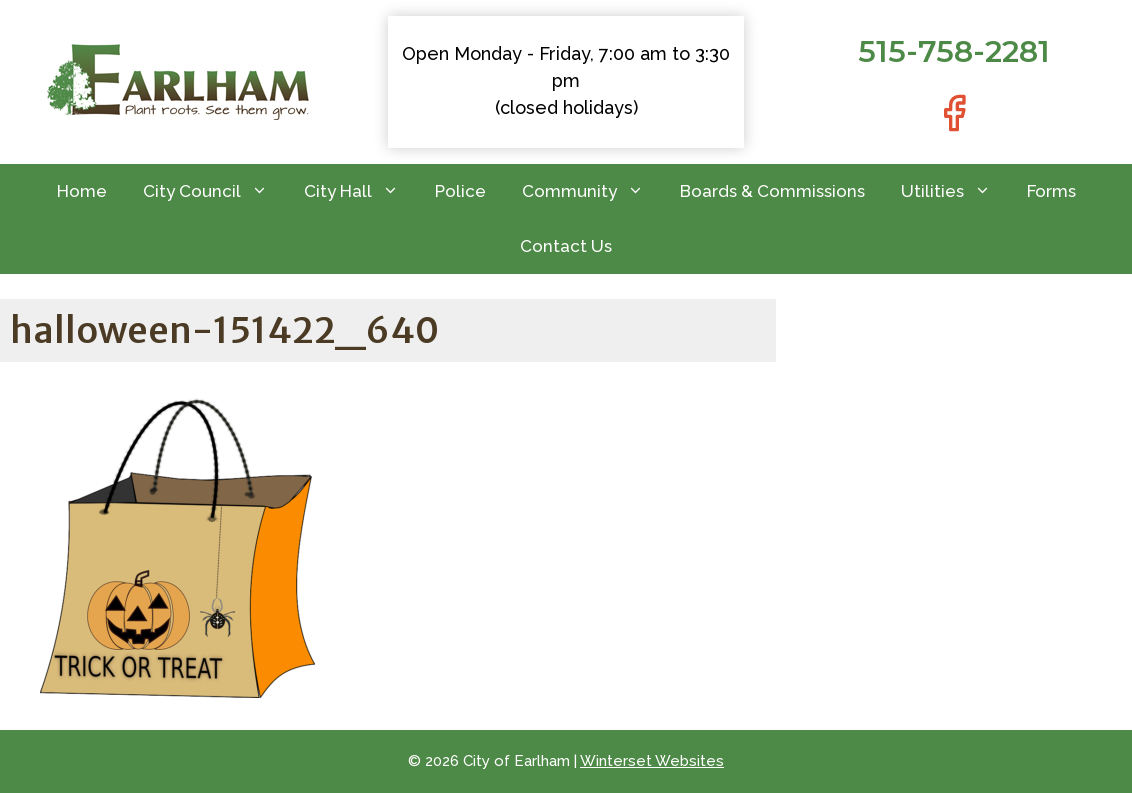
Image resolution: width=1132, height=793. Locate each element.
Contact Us (566, 246)
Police (460, 191)
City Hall (360, 191)
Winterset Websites (652, 761)
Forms (1051, 191)
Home (82, 191)
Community (592, 191)
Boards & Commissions (772, 191)
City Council (214, 191)
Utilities (955, 191)
